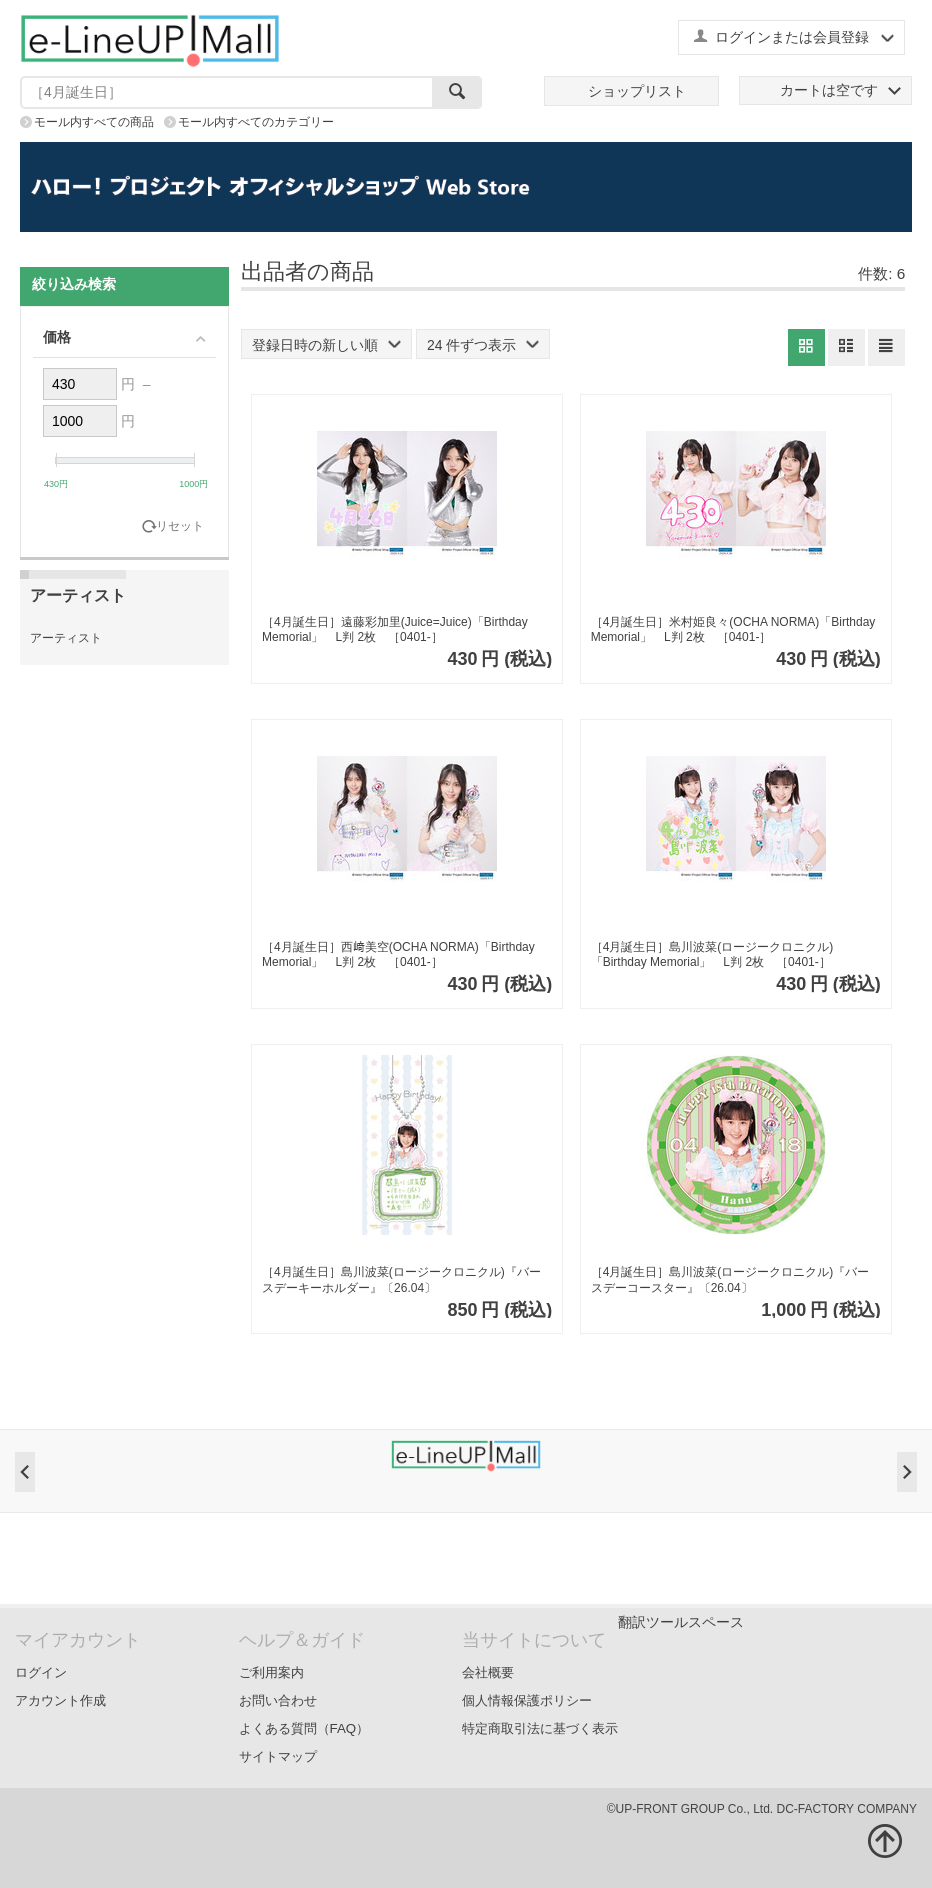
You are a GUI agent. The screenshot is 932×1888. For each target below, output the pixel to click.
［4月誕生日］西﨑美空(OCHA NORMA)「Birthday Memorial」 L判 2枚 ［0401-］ (398, 955)
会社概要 (488, 1672)
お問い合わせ (278, 1700)
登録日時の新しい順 (326, 345)
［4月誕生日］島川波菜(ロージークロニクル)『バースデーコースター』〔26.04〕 (730, 1280)
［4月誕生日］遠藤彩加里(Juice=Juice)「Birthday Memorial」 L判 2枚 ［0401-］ (395, 630)
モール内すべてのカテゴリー (256, 122)
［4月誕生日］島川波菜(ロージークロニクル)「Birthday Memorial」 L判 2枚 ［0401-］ (712, 955)
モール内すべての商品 (94, 122)
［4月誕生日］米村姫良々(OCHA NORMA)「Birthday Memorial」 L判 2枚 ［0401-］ (733, 630)
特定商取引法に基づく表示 (540, 1728)
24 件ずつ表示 (483, 345)
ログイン (41, 1672)
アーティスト (66, 638)
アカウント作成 (60, 1700)
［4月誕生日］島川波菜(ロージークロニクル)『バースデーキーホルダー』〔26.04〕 (401, 1280)
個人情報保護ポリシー (527, 1700)
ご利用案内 (271, 1672)
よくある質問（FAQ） (304, 1728)
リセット (180, 526)
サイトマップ (278, 1756)
